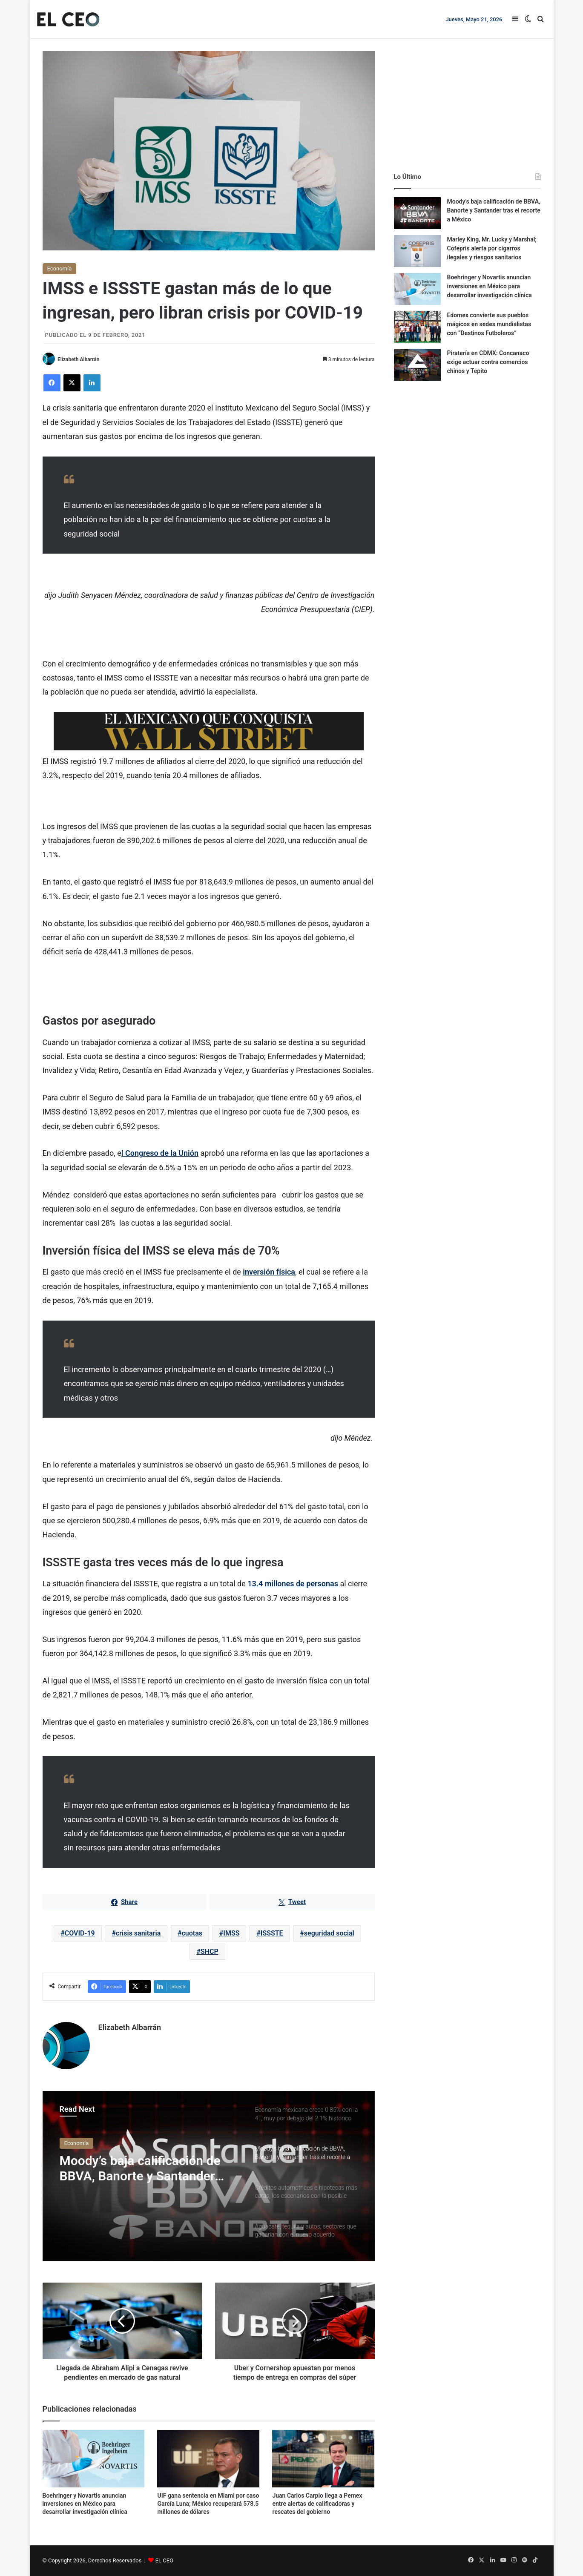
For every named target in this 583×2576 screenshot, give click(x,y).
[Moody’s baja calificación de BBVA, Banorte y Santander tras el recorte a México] (417, 213)
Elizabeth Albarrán (78, 359)
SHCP (209, 1952)
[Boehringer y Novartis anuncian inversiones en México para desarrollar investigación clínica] (94, 2458)
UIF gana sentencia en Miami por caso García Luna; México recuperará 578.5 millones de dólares (208, 2503)
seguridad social (329, 1934)
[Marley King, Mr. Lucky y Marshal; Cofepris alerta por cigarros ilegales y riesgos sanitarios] (417, 251)
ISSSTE (272, 1934)
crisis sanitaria (138, 1934)
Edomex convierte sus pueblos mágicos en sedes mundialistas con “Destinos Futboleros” (489, 324)
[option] (209, 2176)
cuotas (192, 1934)
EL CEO (164, 2560)
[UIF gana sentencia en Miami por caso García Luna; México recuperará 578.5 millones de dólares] (208, 2458)
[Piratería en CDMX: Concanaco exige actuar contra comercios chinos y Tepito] (417, 365)
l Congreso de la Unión (159, 1153)
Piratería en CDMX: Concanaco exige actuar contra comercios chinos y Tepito (488, 362)
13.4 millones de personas (292, 1583)
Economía (59, 268)
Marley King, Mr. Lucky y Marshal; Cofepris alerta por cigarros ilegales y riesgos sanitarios (492, 248)
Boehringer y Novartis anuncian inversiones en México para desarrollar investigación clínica (85, 2503)
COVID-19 (80, 1934)
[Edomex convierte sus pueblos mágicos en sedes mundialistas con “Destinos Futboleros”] (417, 327)
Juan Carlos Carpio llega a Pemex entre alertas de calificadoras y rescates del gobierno (317, 2503)
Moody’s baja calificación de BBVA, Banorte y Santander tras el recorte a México (140, 2168)
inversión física (269, 1272)
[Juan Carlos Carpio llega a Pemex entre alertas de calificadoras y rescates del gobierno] (323, 2458)
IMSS (231, 1934)
